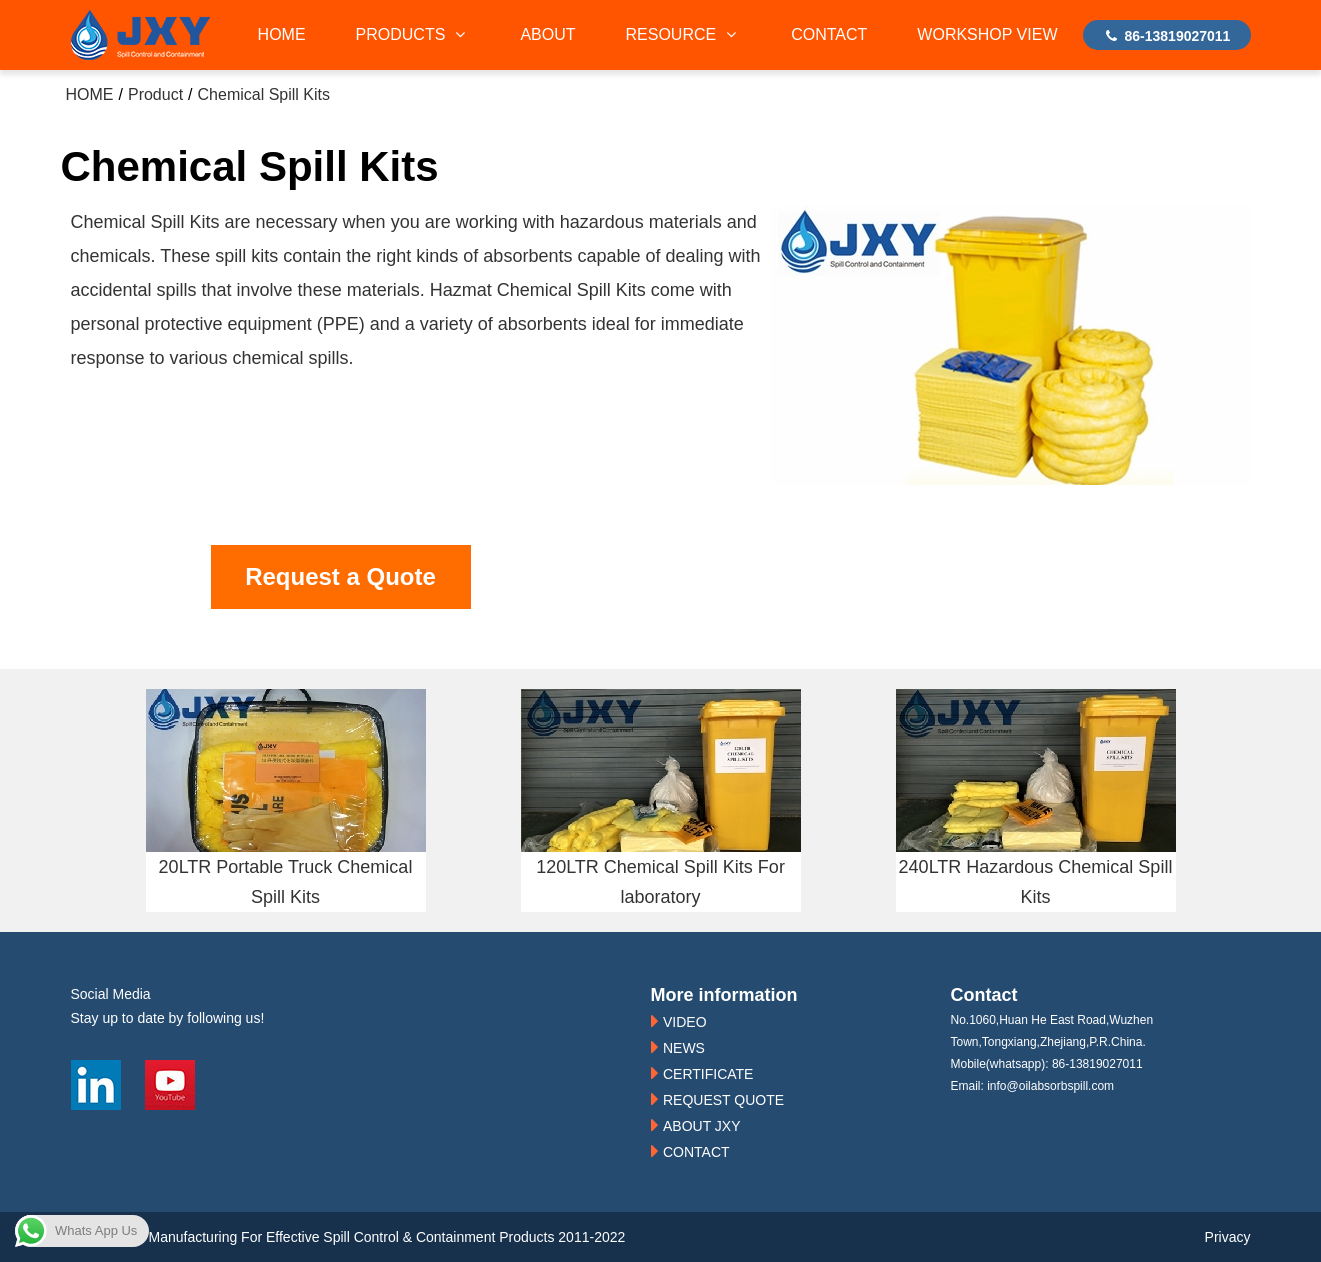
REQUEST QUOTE (723, 1100)
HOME (282, 34)
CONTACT (829, 34)
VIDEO (685, 1022)
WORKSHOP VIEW (987, 34)
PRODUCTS (413, 34)
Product (155, 94)
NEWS (684, 1048)
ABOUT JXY (702, 1126)
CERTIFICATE (708, 1074)
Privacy (1228, 1237)
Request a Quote (340, 576)
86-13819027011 (1167, 36)
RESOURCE (684, 34)
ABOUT (547, 34)
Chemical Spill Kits (264, 94)
